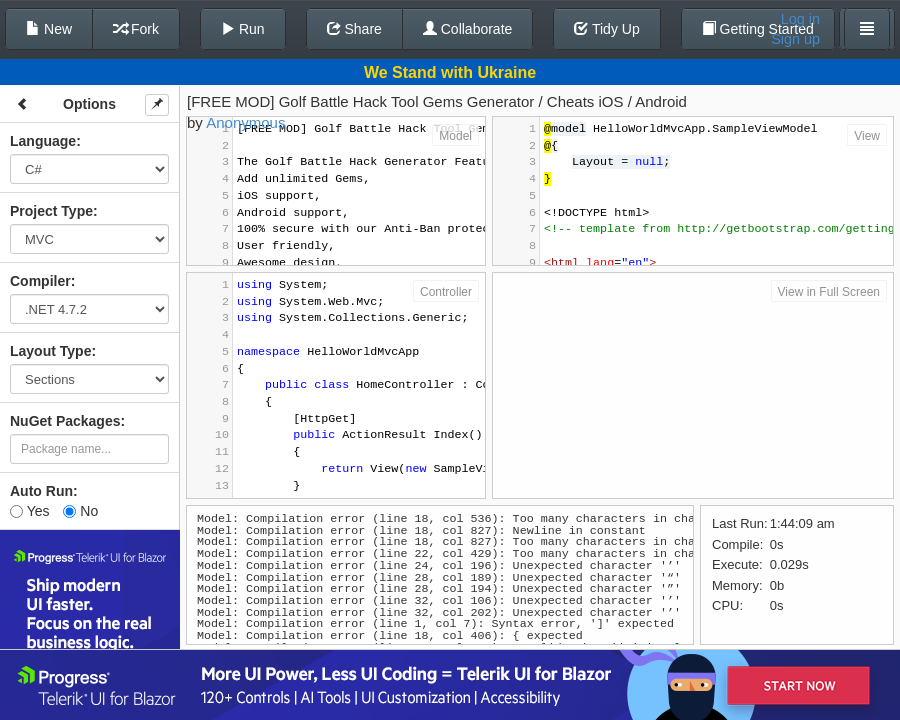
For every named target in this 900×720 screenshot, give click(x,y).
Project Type (51, 211)
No (80, 511)
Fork (136, 29)
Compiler (40, 281)
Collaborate (468, 29)
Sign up (795, 39)
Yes (29, 511)
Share (354, 29)
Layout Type (50, 351)
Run (243, 29)
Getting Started (758, 29)
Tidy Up (606, 29)
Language (43, 141)
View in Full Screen (829, 292)
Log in (800, 19)
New (49, 29)
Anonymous (245, 122)
